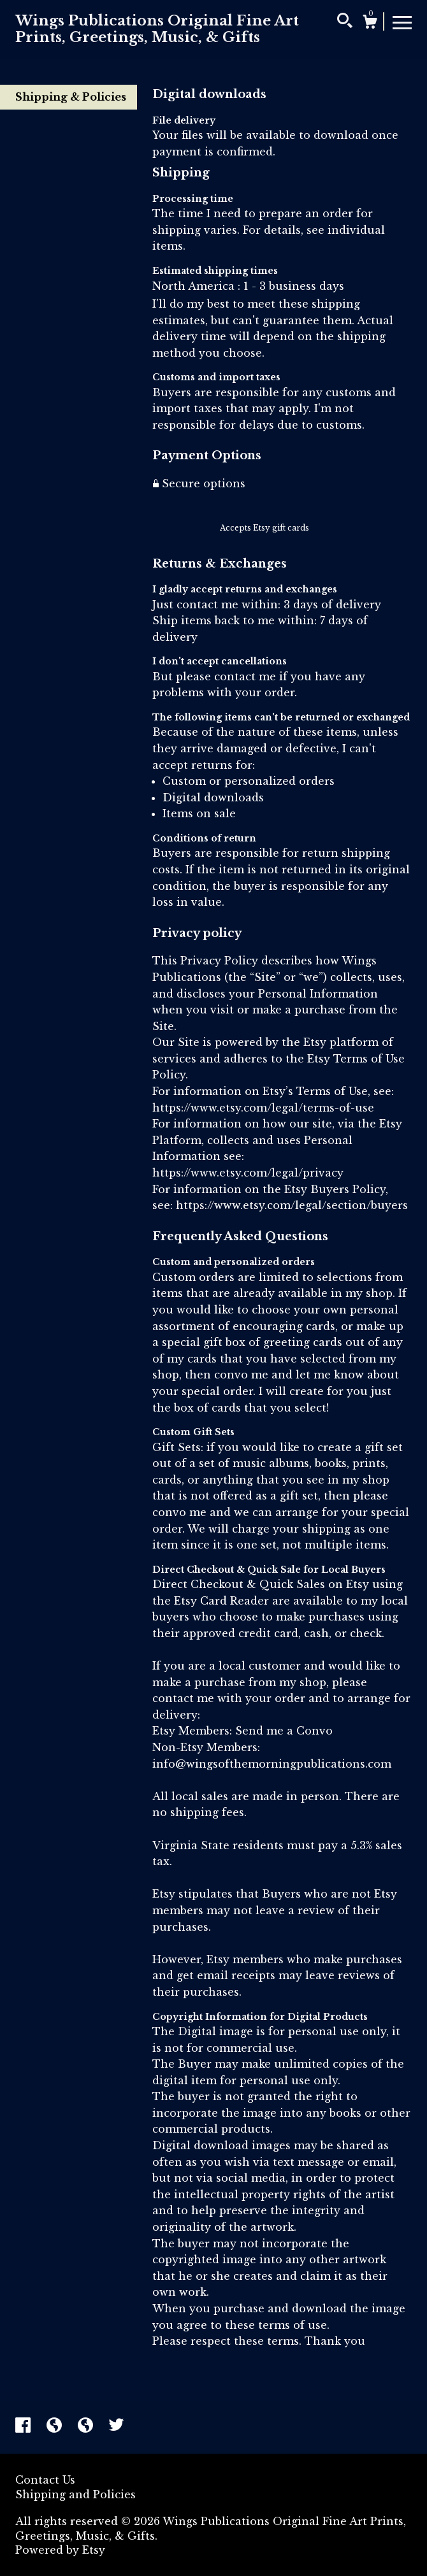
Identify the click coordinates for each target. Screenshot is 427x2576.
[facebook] (24, 2426)
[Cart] (370, 23)
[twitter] (116, 2426)
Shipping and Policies (75, 2494)
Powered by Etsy (60, 2550)
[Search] (344, 22)
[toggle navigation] (402, 21)
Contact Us (45, 2479)
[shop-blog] (56, 2426)
